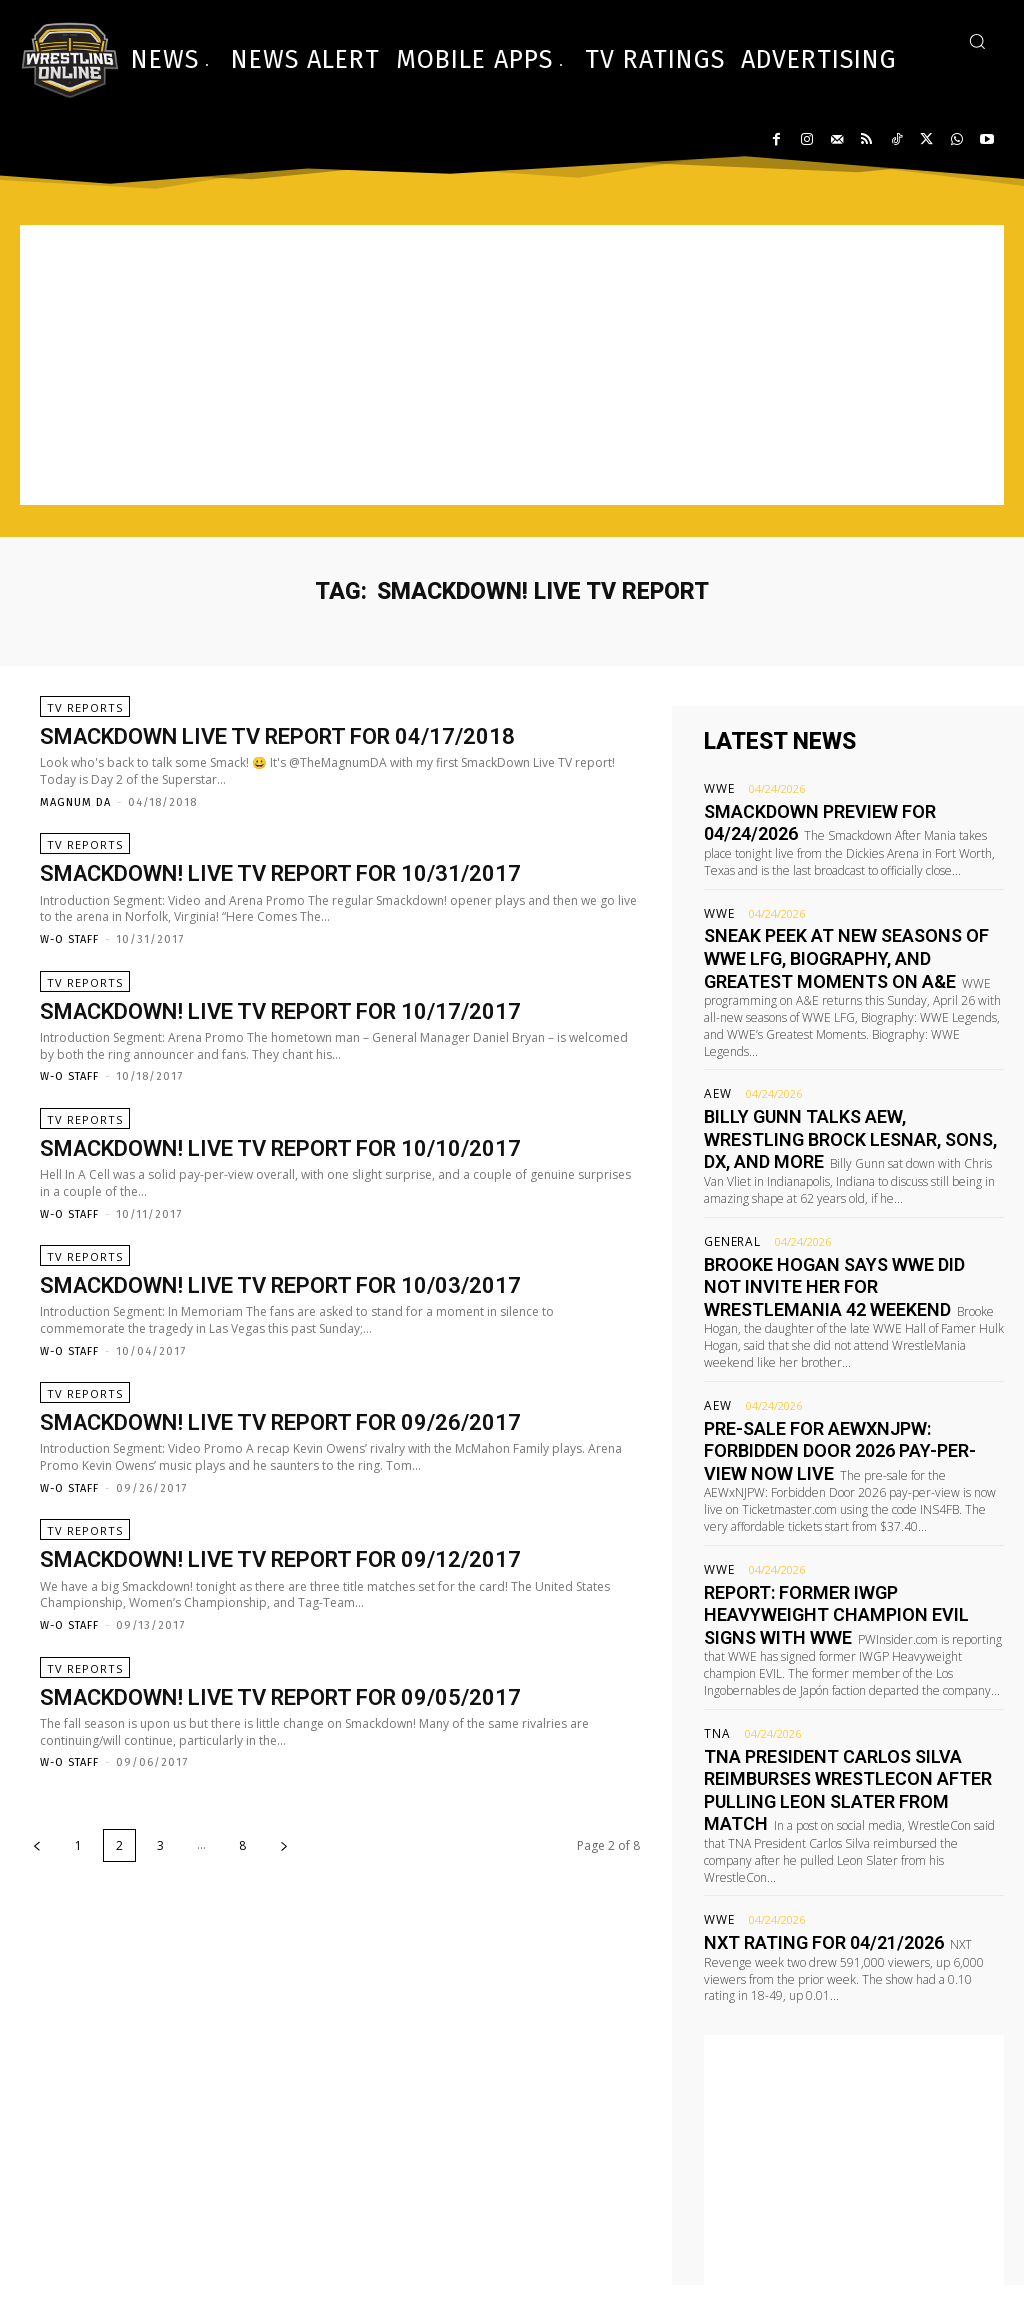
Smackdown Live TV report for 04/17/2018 (277, 746)
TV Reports (85, 717)
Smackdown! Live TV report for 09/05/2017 (280, 1773)
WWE (717, 788)
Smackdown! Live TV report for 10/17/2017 (280, 1039)
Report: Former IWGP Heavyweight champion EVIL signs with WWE (832, 1501)
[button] (977, 41)
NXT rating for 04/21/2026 (799, 1790)
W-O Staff (69, 958)
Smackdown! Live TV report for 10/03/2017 (280, 1333)
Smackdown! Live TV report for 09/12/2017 (280, 1627)
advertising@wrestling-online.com (885, 2252)
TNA (715, 1615)
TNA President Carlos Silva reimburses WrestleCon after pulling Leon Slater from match (852, 1655)
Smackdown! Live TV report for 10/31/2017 (280, 893)
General (728, 1192)
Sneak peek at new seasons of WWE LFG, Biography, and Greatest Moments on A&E (850, 943)
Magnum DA (75, 812)
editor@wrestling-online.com (903, 2224)
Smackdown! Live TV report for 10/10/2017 (280, 1186)
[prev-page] (37, 1922)
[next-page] (284, 1922)
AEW (715, 1057)
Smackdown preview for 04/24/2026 (833, 809)
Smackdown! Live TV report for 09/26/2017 (280, 1480)
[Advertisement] (512, 365)
